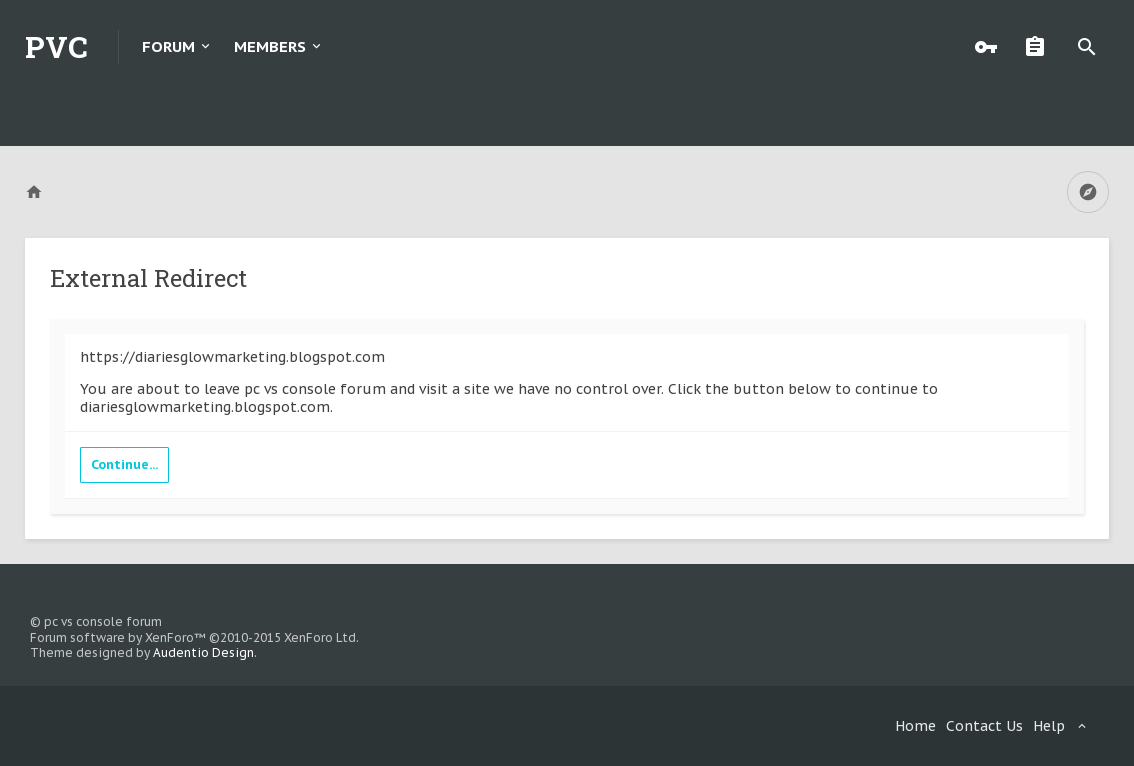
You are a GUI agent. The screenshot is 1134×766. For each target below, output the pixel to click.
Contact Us (984, 726)
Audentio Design (203, 652)
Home (915, 726)
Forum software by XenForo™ (194, 637)
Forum (168, 46)
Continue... (124, 464)
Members (270, 46)
